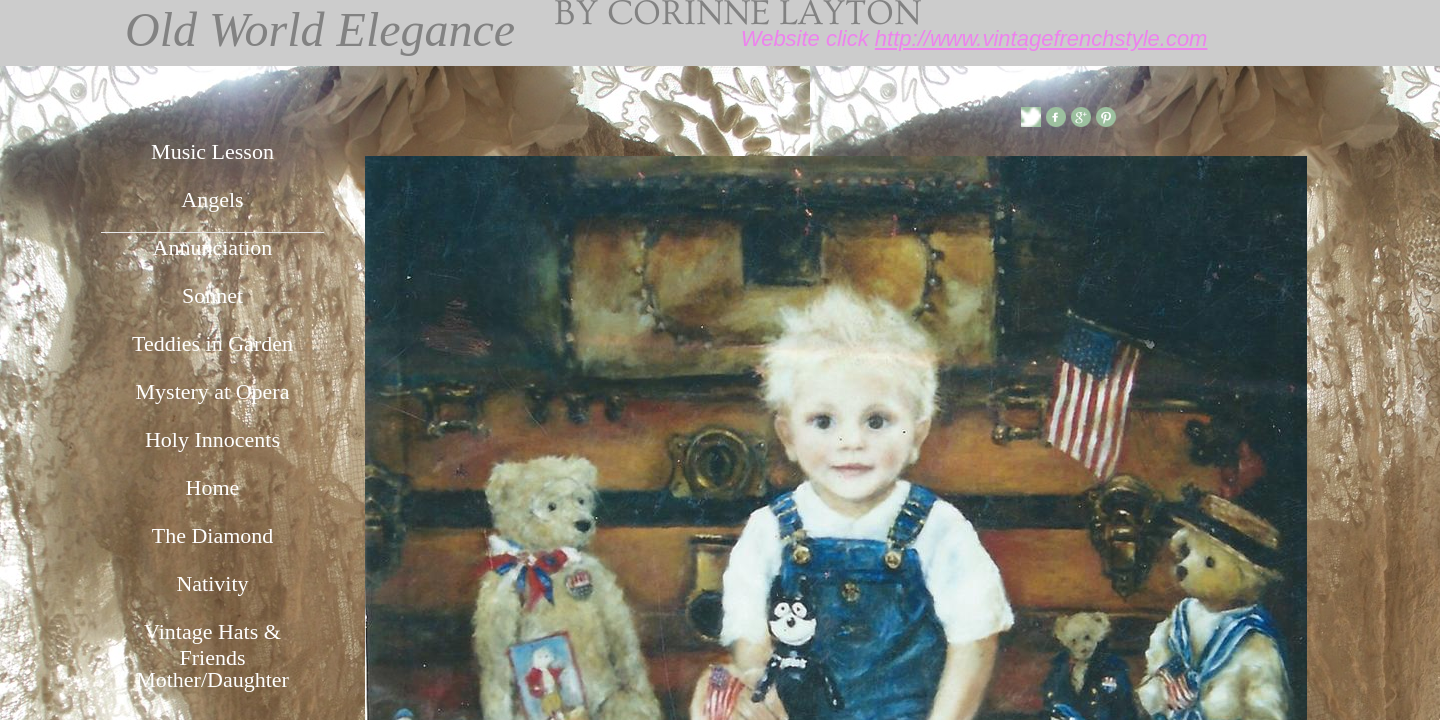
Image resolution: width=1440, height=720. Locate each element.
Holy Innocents (212, 439)
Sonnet (212, 295)
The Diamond (213, 535)
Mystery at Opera (213, 391)
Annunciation (213, 247)
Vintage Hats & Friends (212, 641)
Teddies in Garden (212, 343)
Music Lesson (212, 151)
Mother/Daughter (212, 679)
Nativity (212, 583)
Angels (212, 199)
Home (213, 487)
